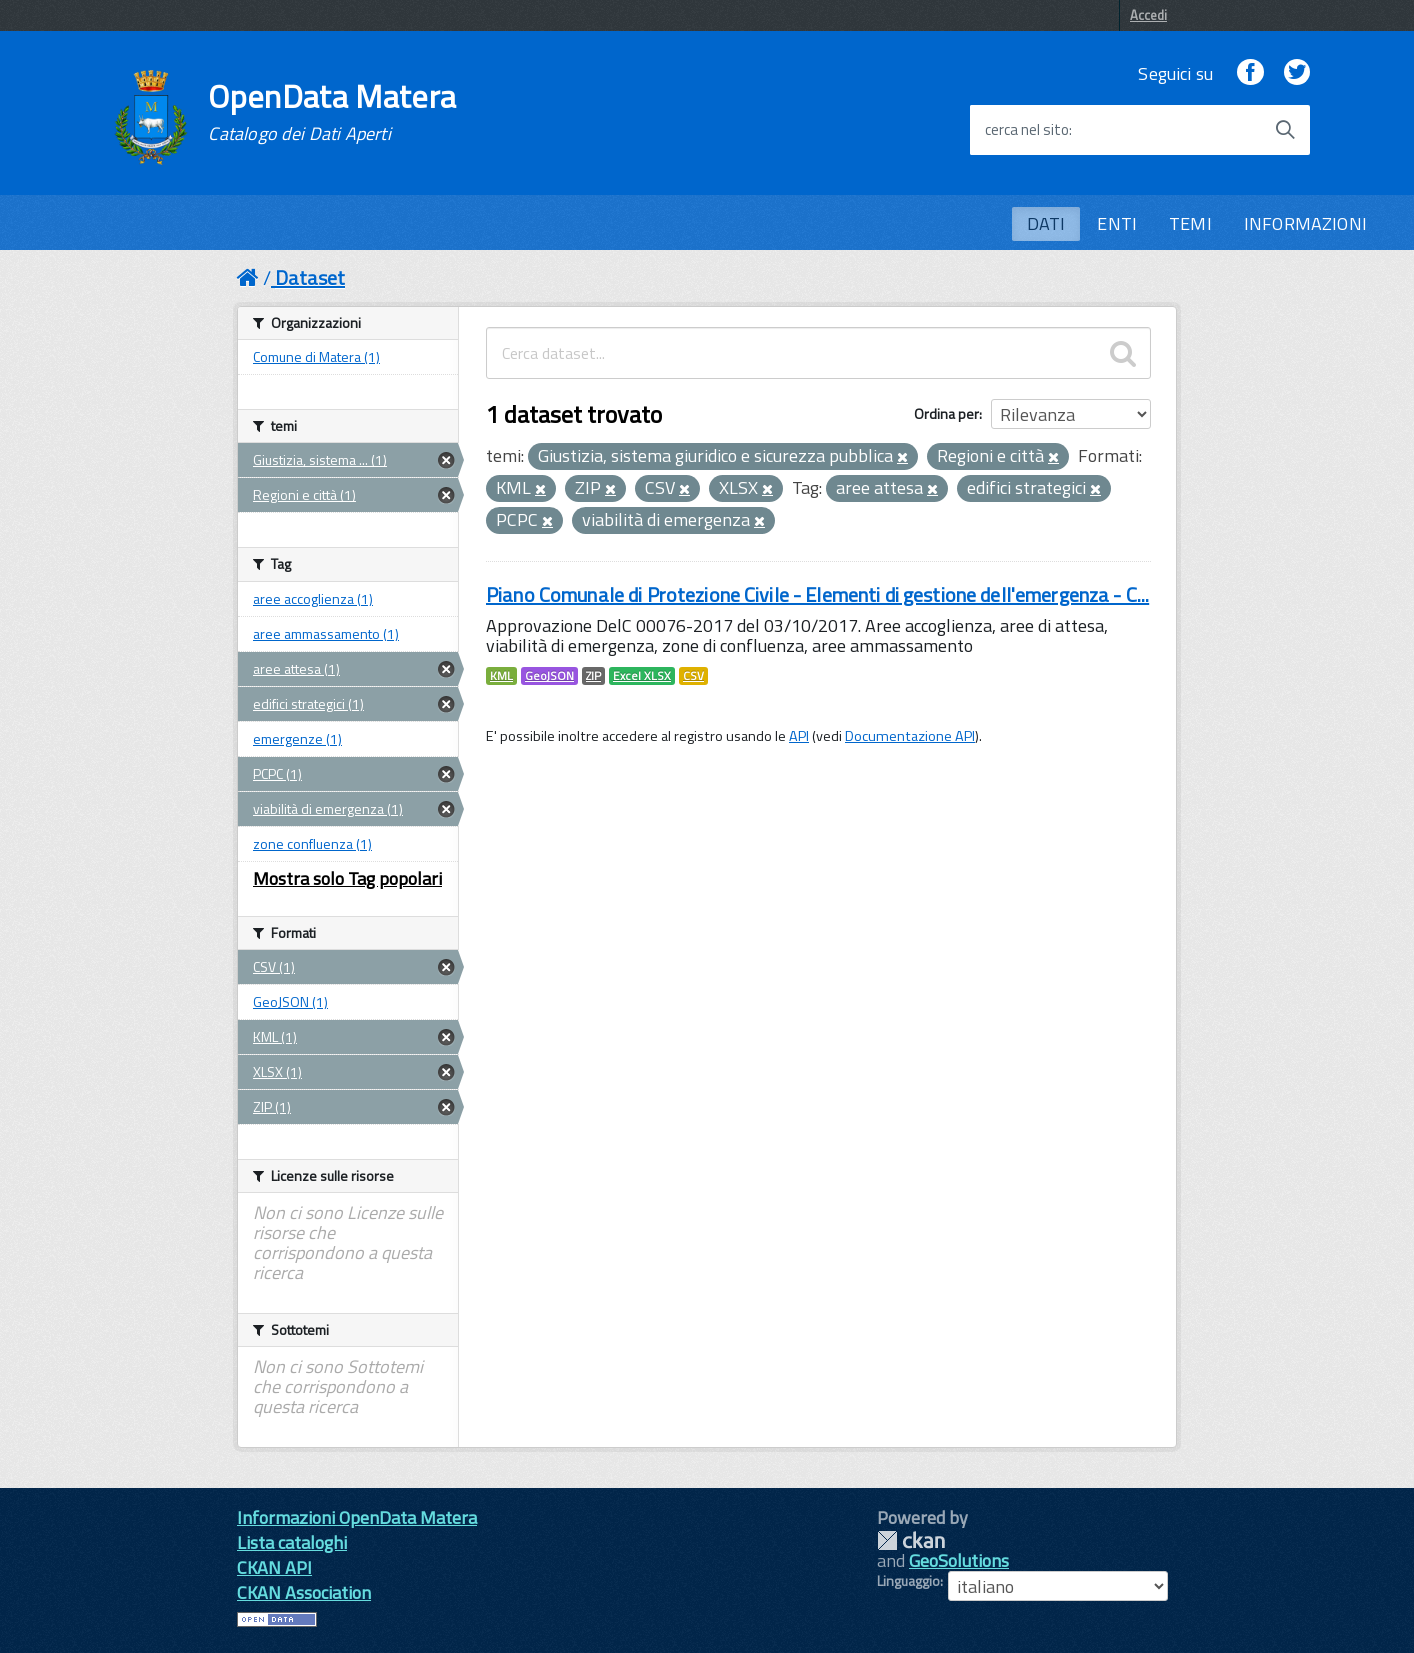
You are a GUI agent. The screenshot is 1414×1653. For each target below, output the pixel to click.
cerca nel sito (1027, 130)
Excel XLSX (642, 676)
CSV (693, 676)
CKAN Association (304, 1592)
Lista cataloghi (292, 1542)
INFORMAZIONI (1305, 223)
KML (501, 676)
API (799, 736)
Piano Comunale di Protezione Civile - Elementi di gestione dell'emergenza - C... (817, 594)
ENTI (1117, 223)
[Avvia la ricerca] (1285, 130)
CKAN (911, 1540)
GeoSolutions (959, 1560)
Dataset (310, 277)
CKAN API (274, 1567)
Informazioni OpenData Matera (357, 1517)
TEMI (1190, 223)
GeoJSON (549, 676)
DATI (1046, 223)
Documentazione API (910, 736)
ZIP (593, 676)
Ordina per (946, 413)
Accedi (1148, 15)
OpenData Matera (332, 112)
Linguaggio (908, 1581)
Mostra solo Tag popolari (347, 878)
